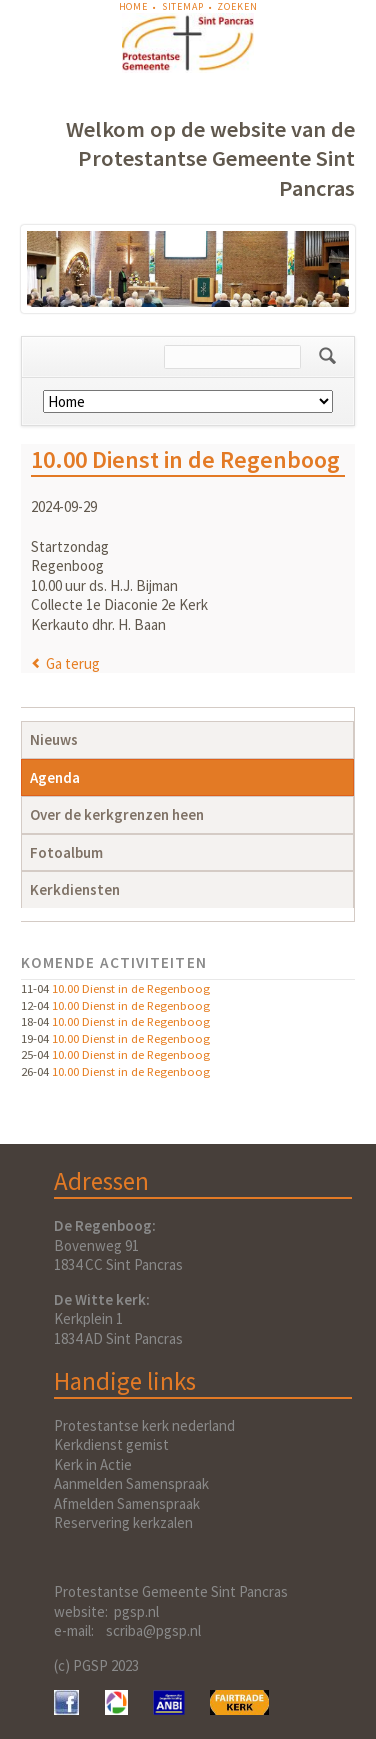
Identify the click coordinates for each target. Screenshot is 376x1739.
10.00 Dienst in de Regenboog (131, 988)
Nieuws (54, 739)
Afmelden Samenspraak (127, 1503)
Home (133, 6)
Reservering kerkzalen (123, 1522)
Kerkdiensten (75, 889)
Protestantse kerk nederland (144, 1425)
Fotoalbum (66, 852)
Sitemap (183, 6)
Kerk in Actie (93, 1464)
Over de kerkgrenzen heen (117, 814)
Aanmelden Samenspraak (131, 1483)
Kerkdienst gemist (111, 1444)
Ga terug (73, 663)
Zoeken (237, 6)
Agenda (55, 777)
